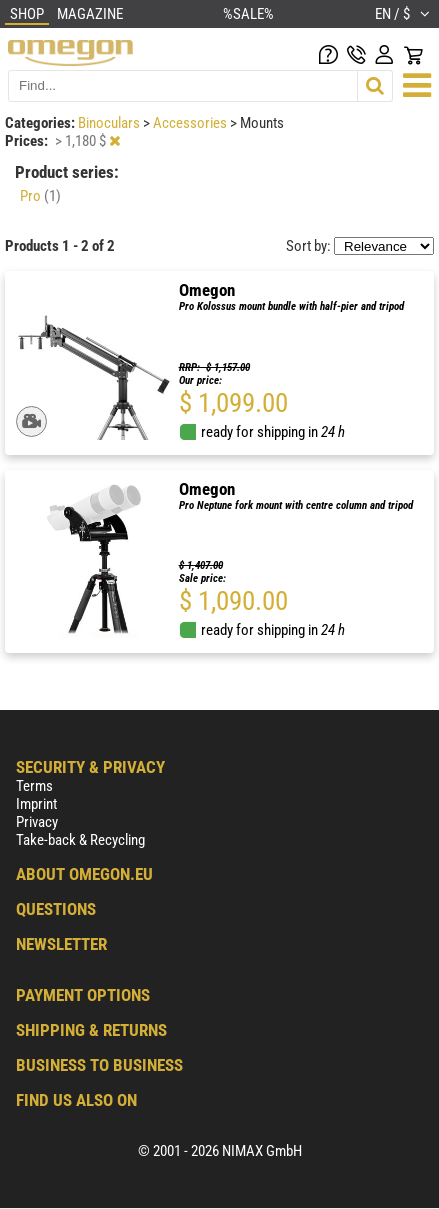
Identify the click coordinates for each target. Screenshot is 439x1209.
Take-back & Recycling (80, 840)
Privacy (37, 822)
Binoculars (110, 123)
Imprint (36, 804)
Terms (34, 786)
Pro (40, 196)
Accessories (191, 123)
